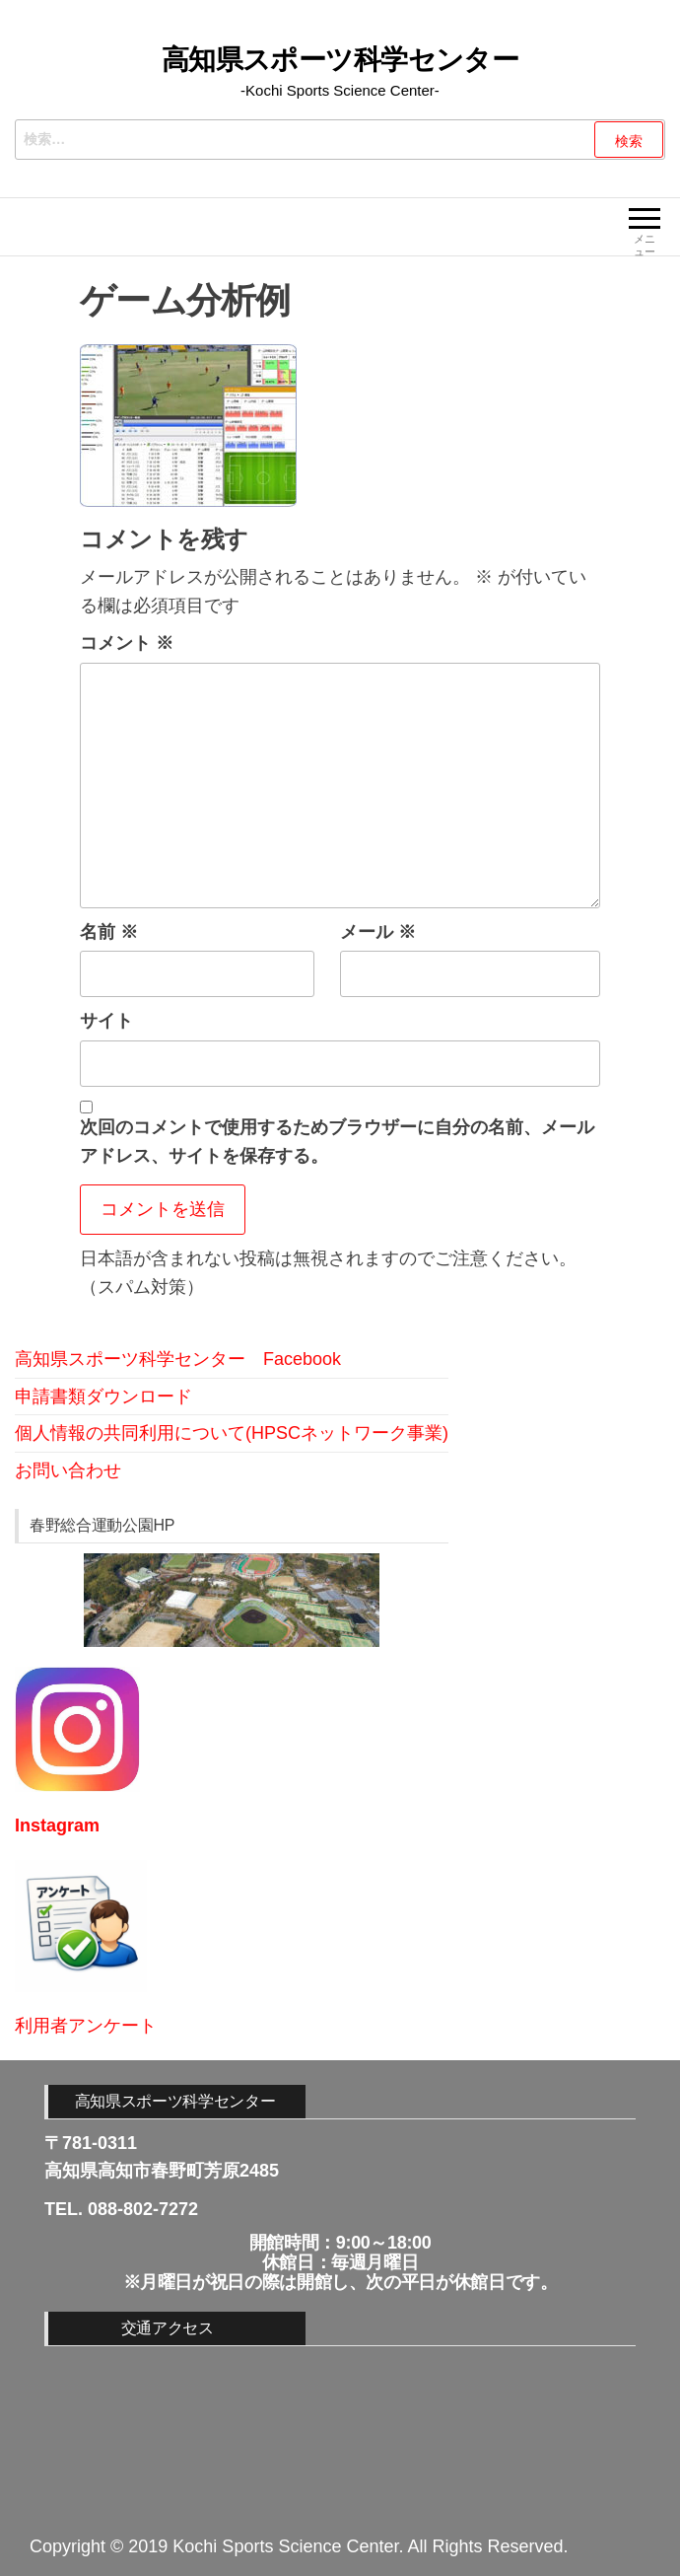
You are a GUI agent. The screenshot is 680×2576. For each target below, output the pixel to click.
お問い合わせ (68, 1470)
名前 (109, 932)
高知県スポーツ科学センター (340, 59)
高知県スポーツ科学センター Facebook (178, 1359)
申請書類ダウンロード (103, 1396)
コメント (126, 643)
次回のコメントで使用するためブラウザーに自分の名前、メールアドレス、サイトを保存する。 (337, 1141)
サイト (106, 1021)
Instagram (57, 1825)
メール (378, 932)
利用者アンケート (86, 2026)
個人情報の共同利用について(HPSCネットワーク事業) (231, 1433)
